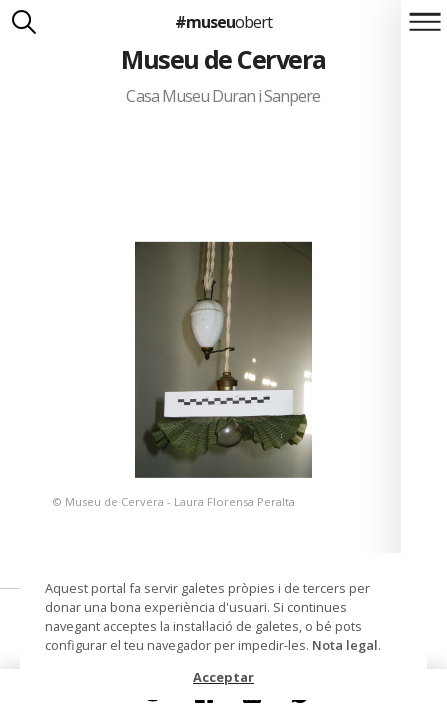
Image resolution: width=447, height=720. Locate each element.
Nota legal (345, 645)
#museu (223, 22)
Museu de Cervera (223, 59)
